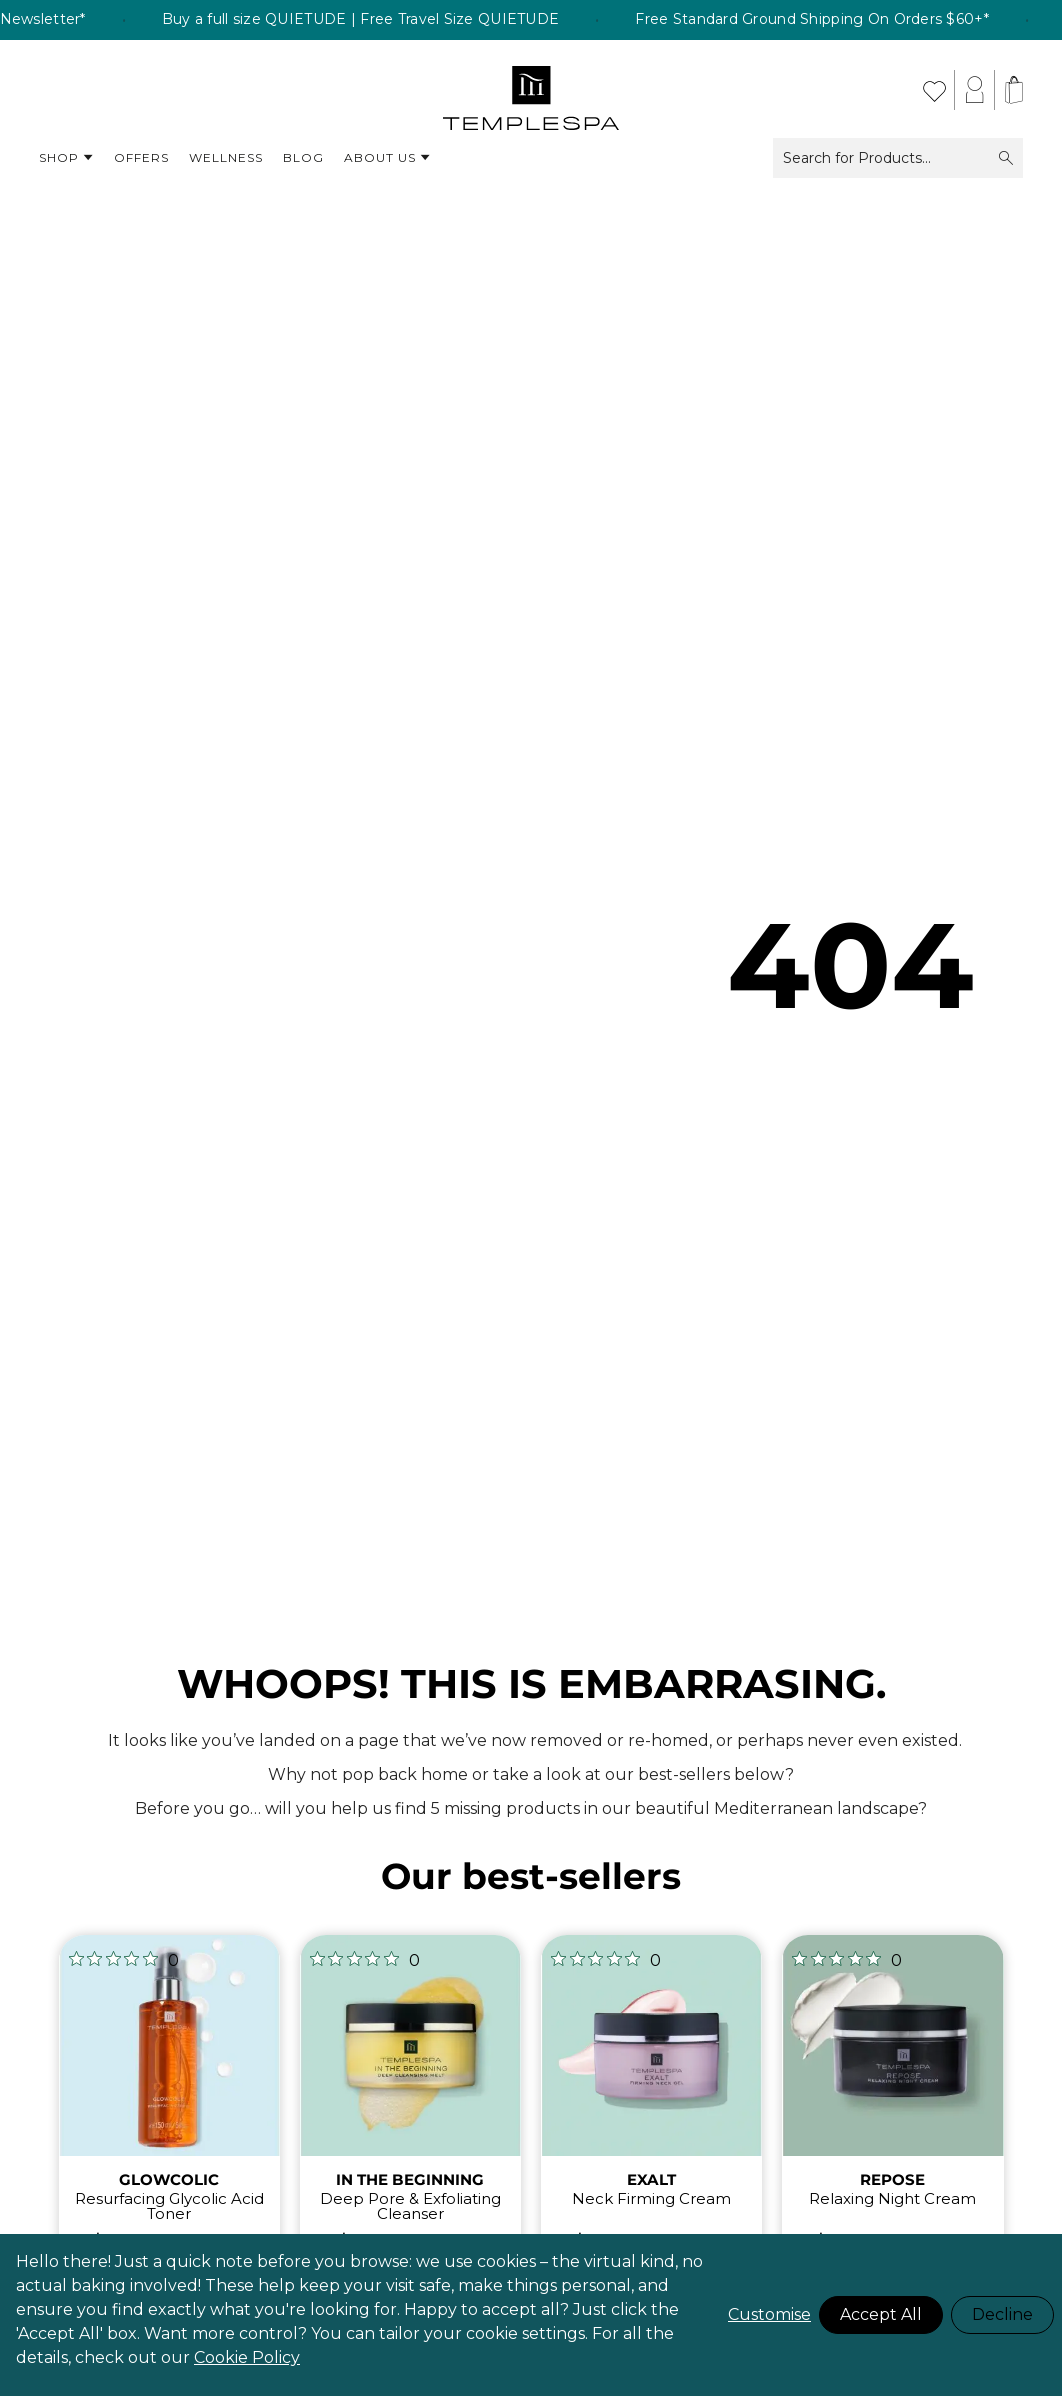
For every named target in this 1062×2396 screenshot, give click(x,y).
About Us (387, 158)
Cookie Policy (247, 2357)
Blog (303, 157)
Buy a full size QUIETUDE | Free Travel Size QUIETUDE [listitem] (433, 20)
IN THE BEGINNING (410, 2179)
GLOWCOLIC (169, 2179)
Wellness (226, 157)
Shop (66, 158)
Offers (141, 157)
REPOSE (892, 2179)
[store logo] (531, 90)
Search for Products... (898, 158)
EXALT (651, 2179)
